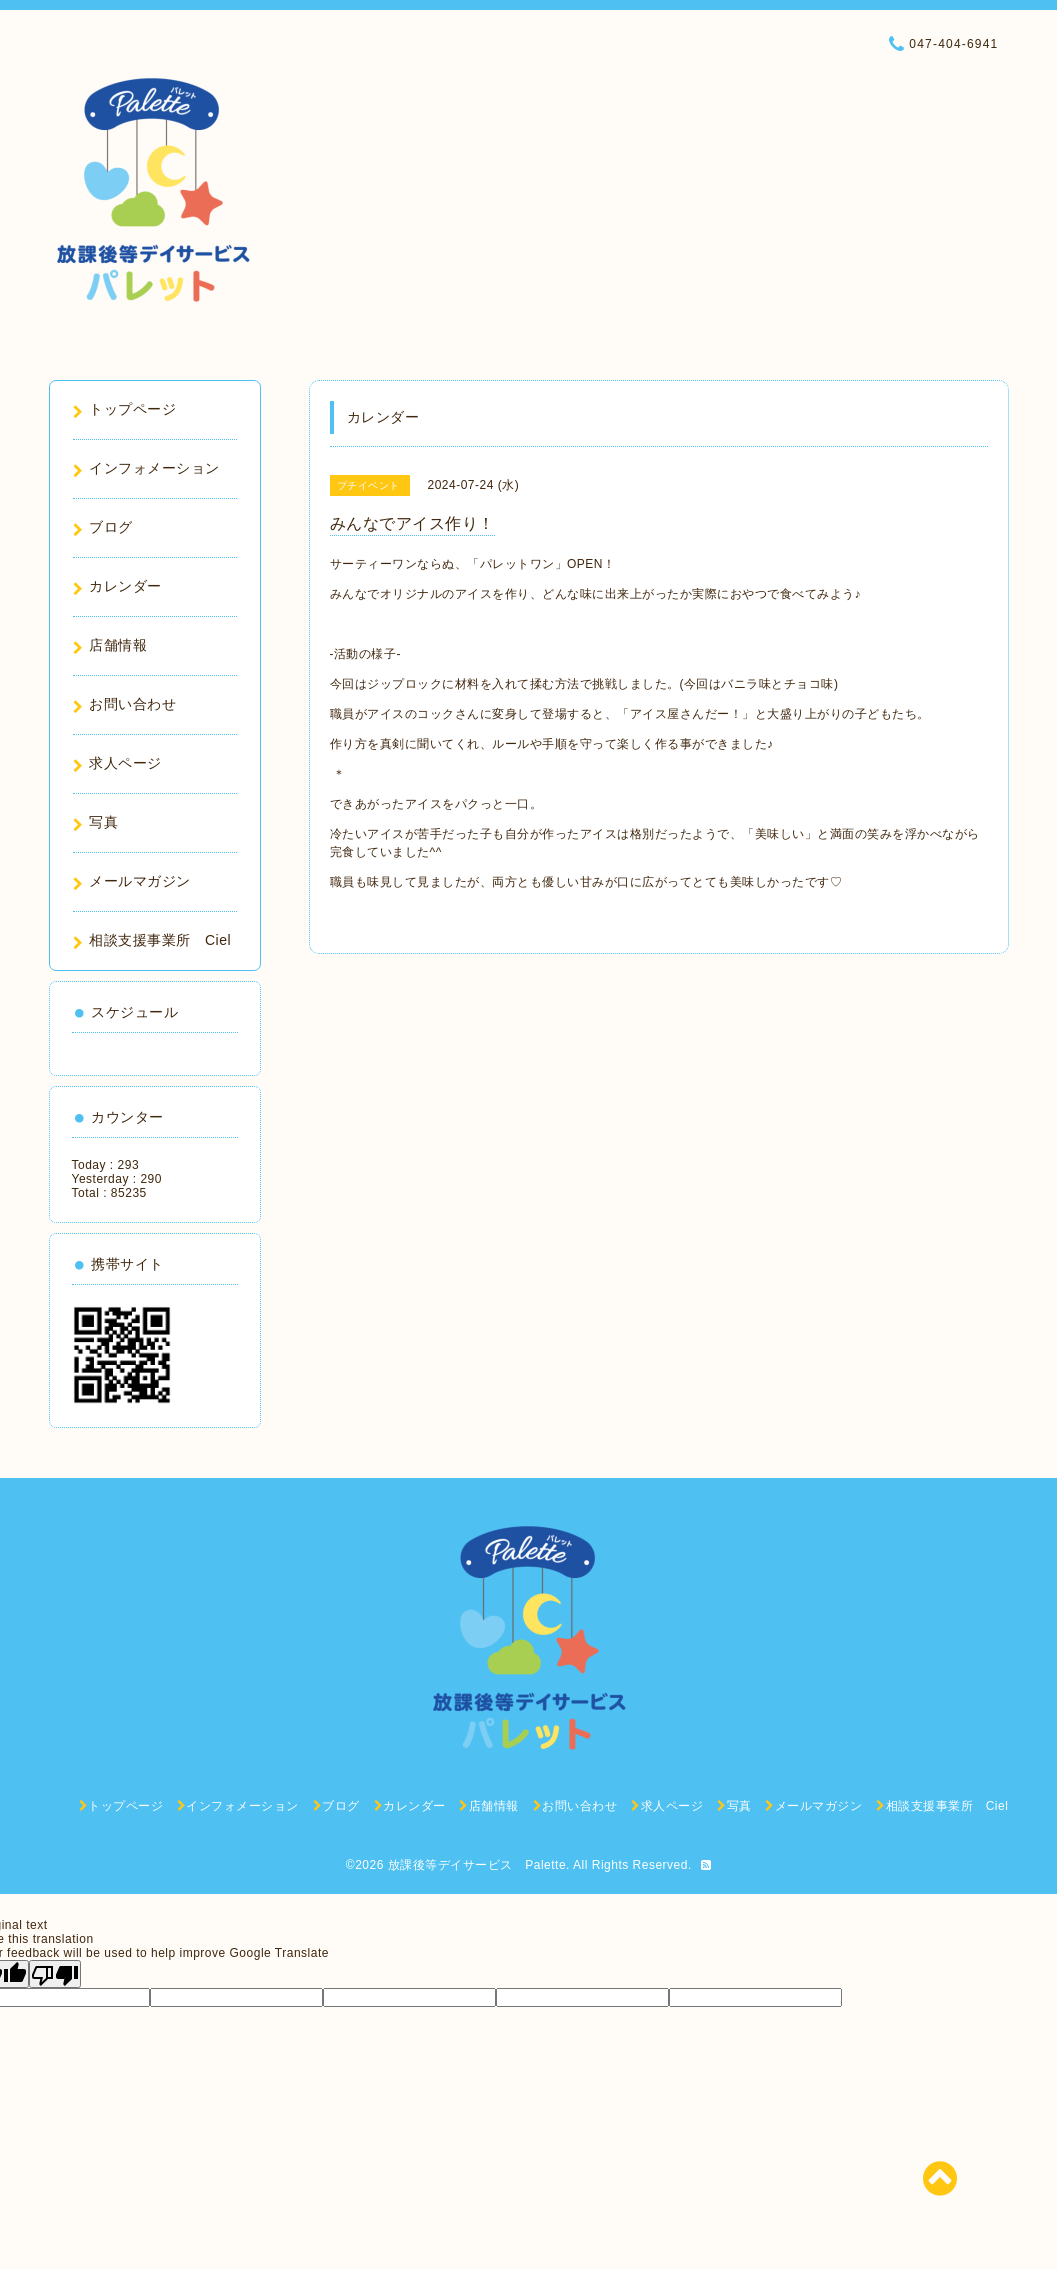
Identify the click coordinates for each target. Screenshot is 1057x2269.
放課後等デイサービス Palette (477, 1865)
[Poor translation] (55, 1974)
